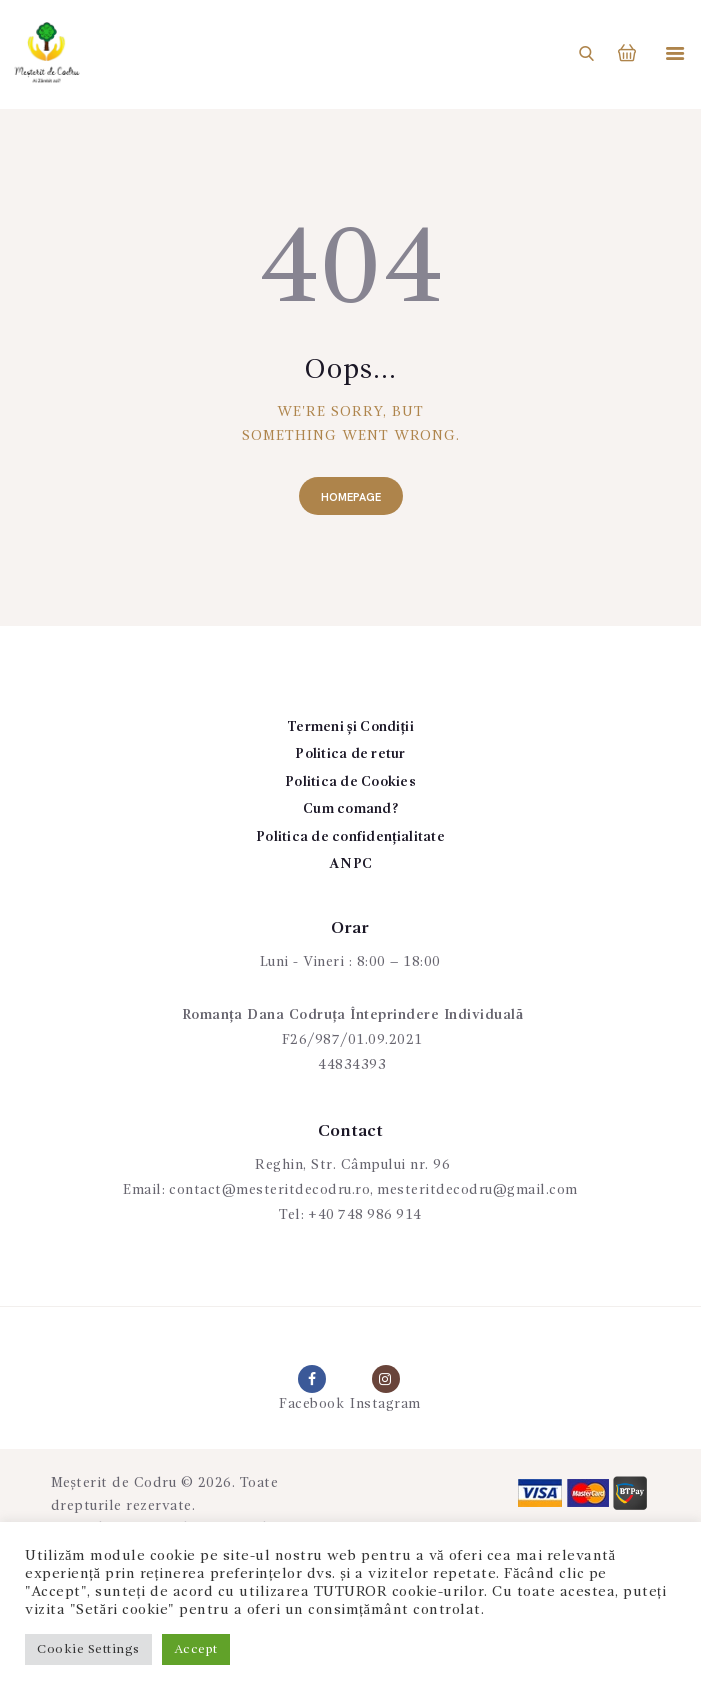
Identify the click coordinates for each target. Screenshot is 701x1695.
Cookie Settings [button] (88, 1649)
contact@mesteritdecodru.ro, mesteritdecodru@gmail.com (374, 1190)
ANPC (350, 864)
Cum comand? (351, 809)
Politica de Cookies (350, 782)
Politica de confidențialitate (350, 837)
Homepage (351, 497)
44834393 (352, 1065)
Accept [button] (196, 1649)
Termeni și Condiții (350, 727)
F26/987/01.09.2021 (352, 1040)
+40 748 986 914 (365, 1215)
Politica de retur (350, 754)
